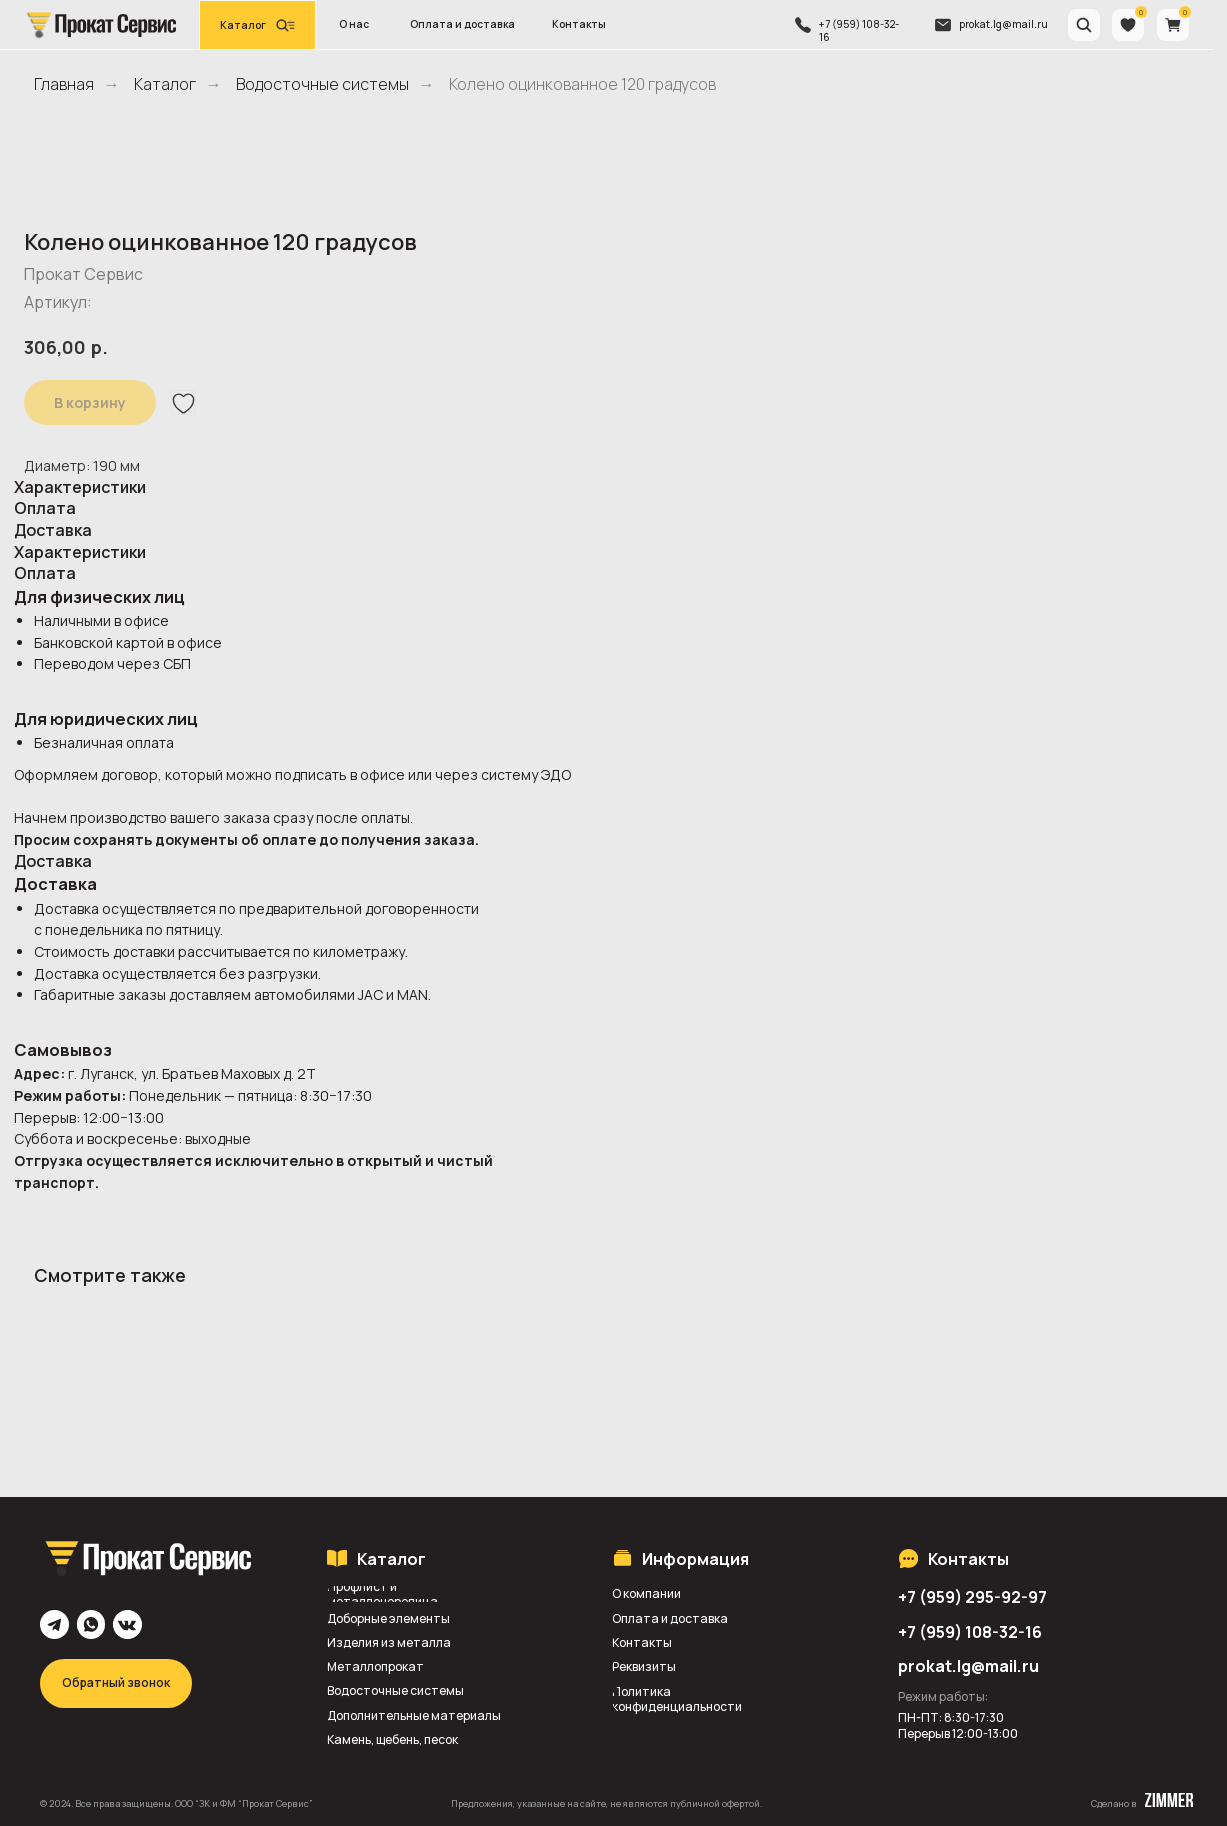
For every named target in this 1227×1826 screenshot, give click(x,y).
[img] (100, 24)
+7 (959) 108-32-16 (859, 30)
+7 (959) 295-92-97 (972, 1597)
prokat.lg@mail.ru (1003, 24)
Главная (64, 84)
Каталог (165, 84)
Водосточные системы (322, 84)
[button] (257, 25)
